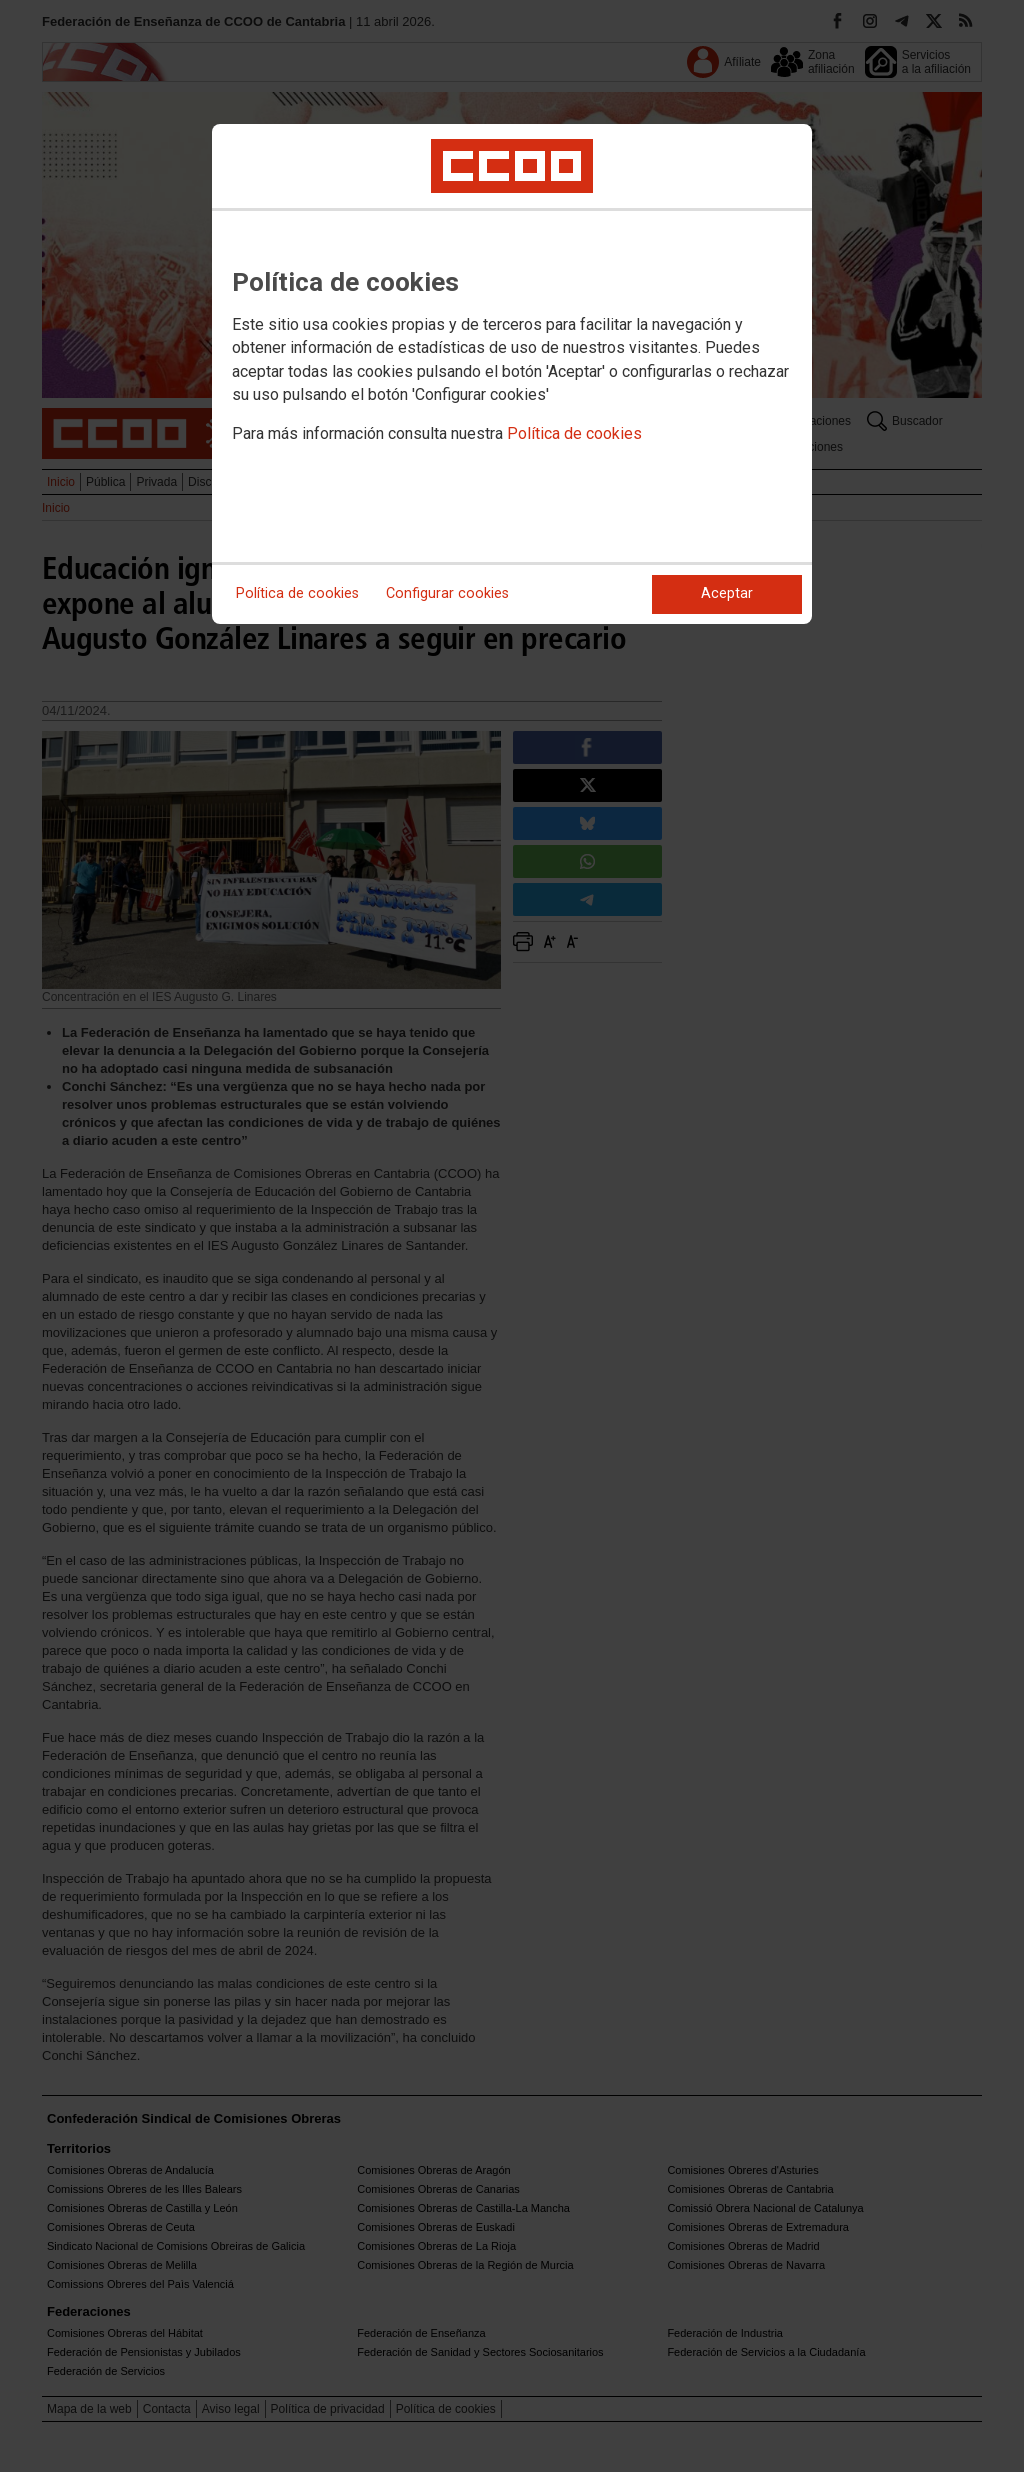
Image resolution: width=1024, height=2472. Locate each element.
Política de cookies (574, 433)
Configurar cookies (447, 593)
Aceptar (727, 593)
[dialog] (512, 374)
